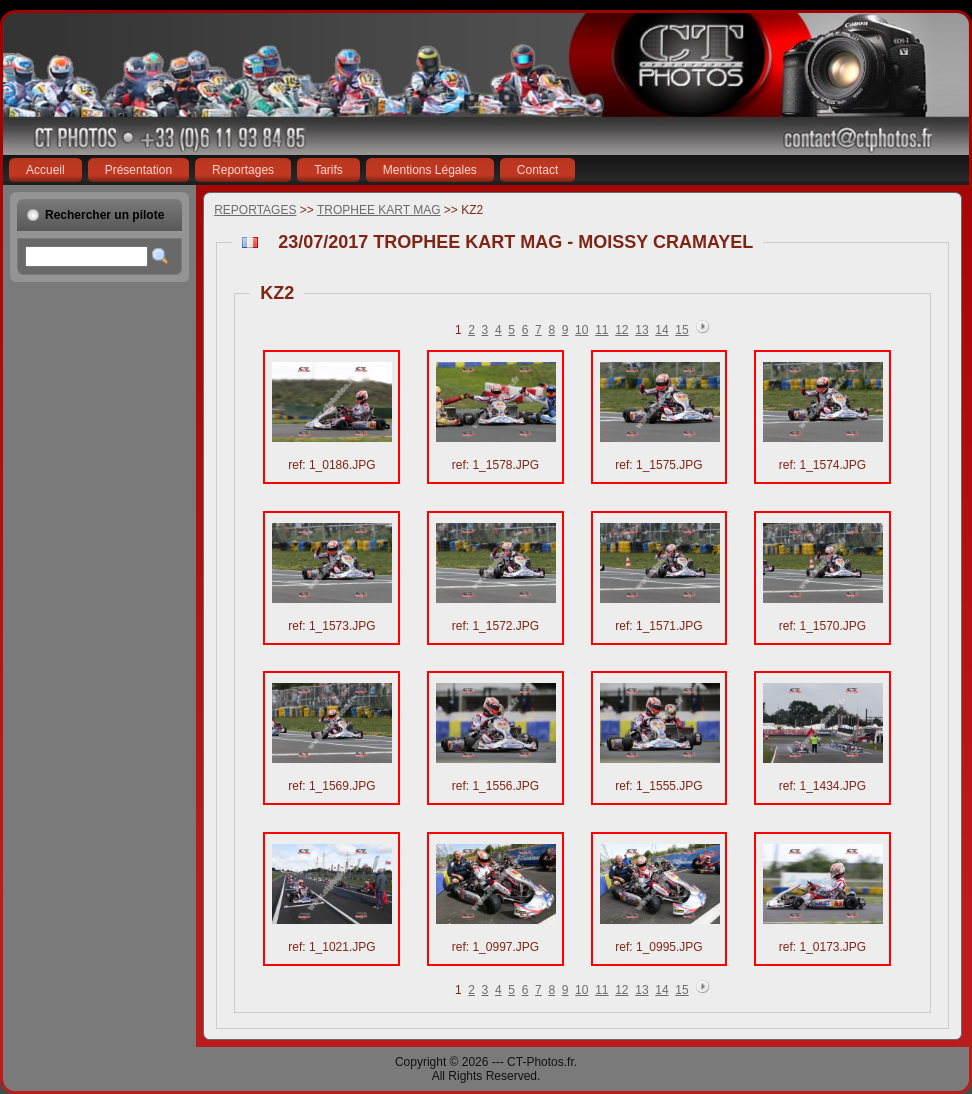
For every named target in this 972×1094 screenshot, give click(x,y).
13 (641, 330)
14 (661, 330)
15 (681, 330)
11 (601, 330)
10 (581, 330)
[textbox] (86, 256)
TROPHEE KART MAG (379, 210)
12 (621, 330)
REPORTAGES (255, 210)
